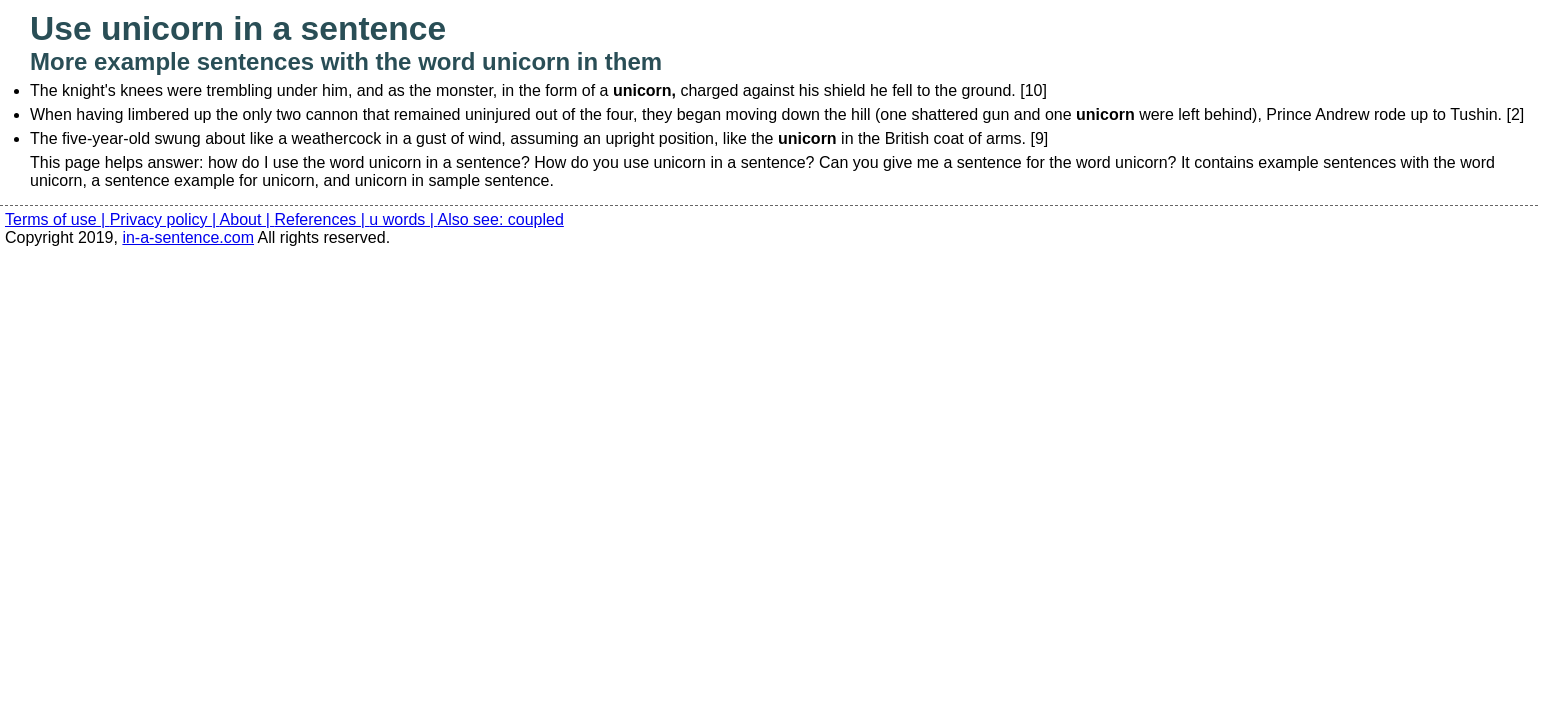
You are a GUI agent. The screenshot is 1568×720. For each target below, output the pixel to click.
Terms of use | (57, 219)
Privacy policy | (165, 219)
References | (321, 219)
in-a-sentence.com (188, 237)
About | (247, 219)
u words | (403, 219)
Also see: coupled (501, 219)
